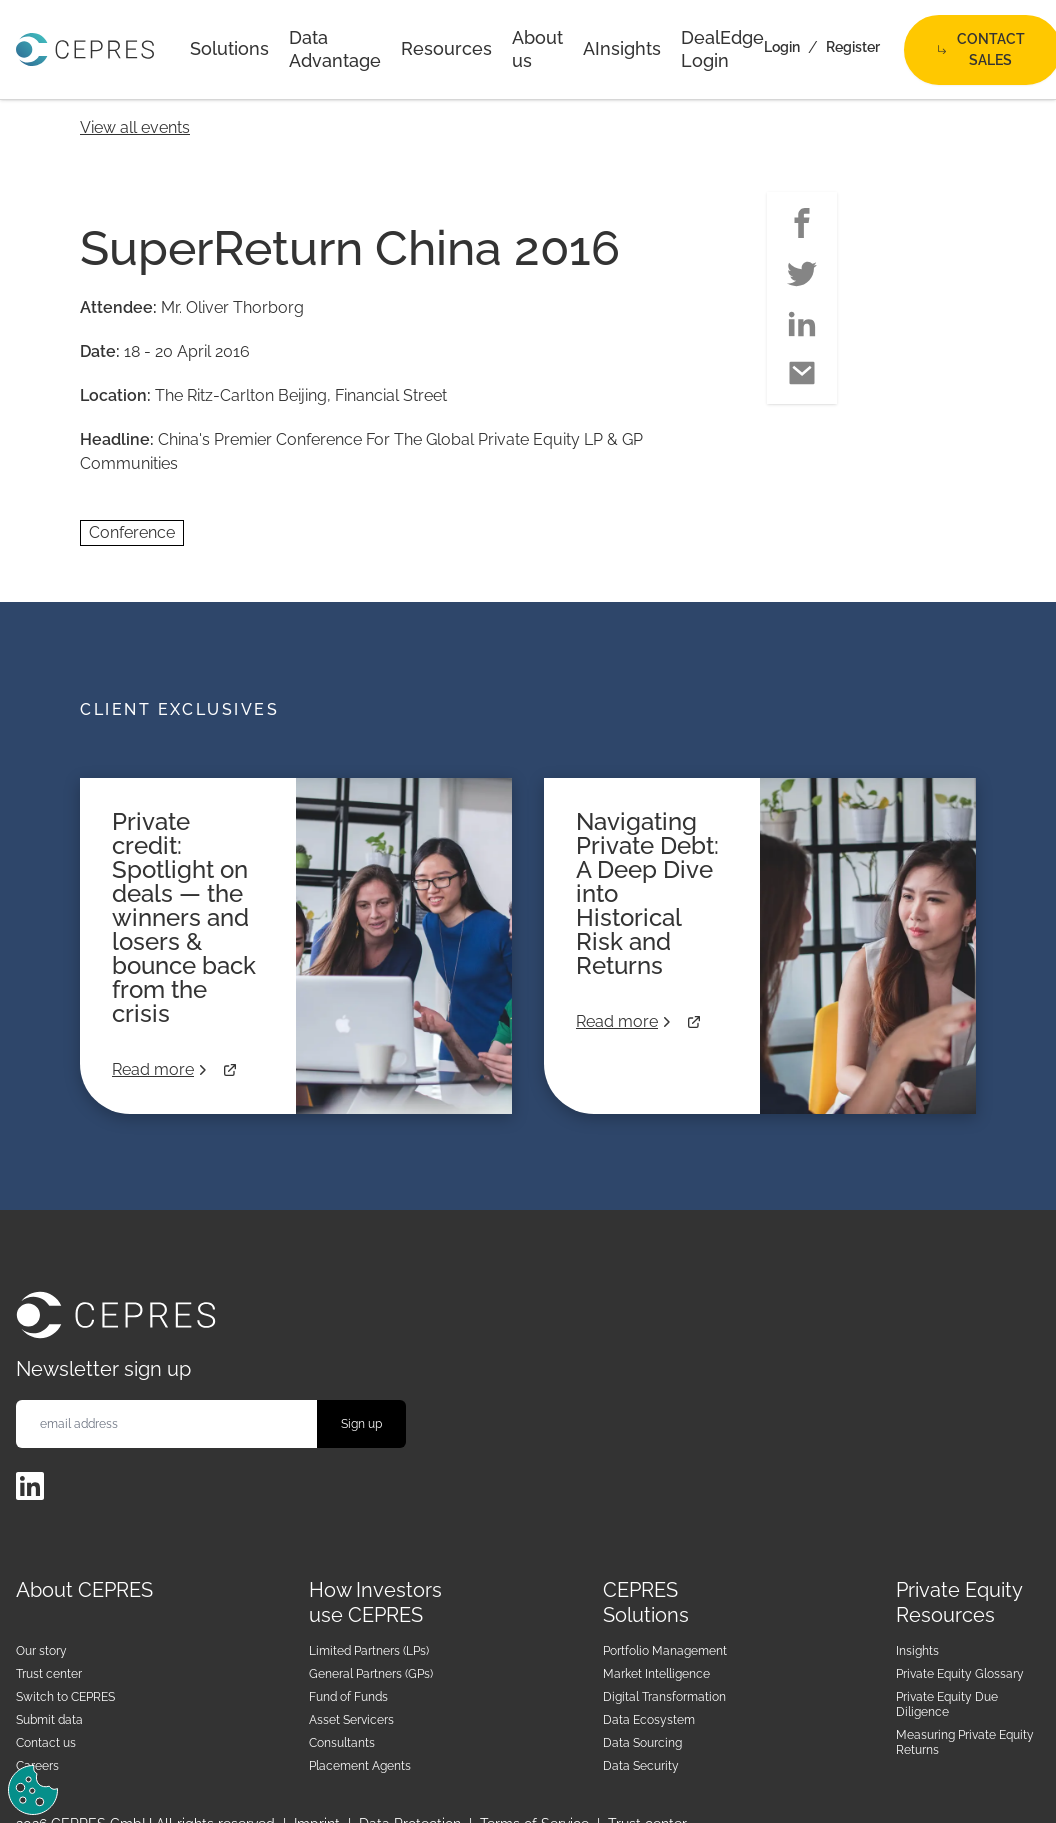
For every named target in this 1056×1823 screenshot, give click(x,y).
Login (782, 47)
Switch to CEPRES (65, 1697)
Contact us (46, 1743)
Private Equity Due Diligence (947, 1704)
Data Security (641, 1766)
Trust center (49, 1674)
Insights (917, 1651)
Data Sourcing (642, 1743)
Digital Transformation (664, 1697)
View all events (135, 127)
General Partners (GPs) (371, 1674)
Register (853, 47)
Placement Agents (360, 1766)
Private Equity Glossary (960, 1674)
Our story (41, 1651)
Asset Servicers (351, 1720)
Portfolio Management (665, 1651)
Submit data (49, 1720)
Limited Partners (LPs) (369, 1651)
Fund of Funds (348, 1697)
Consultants (342, 1743)
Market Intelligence (656, 1674)
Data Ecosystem (649, 1720)
